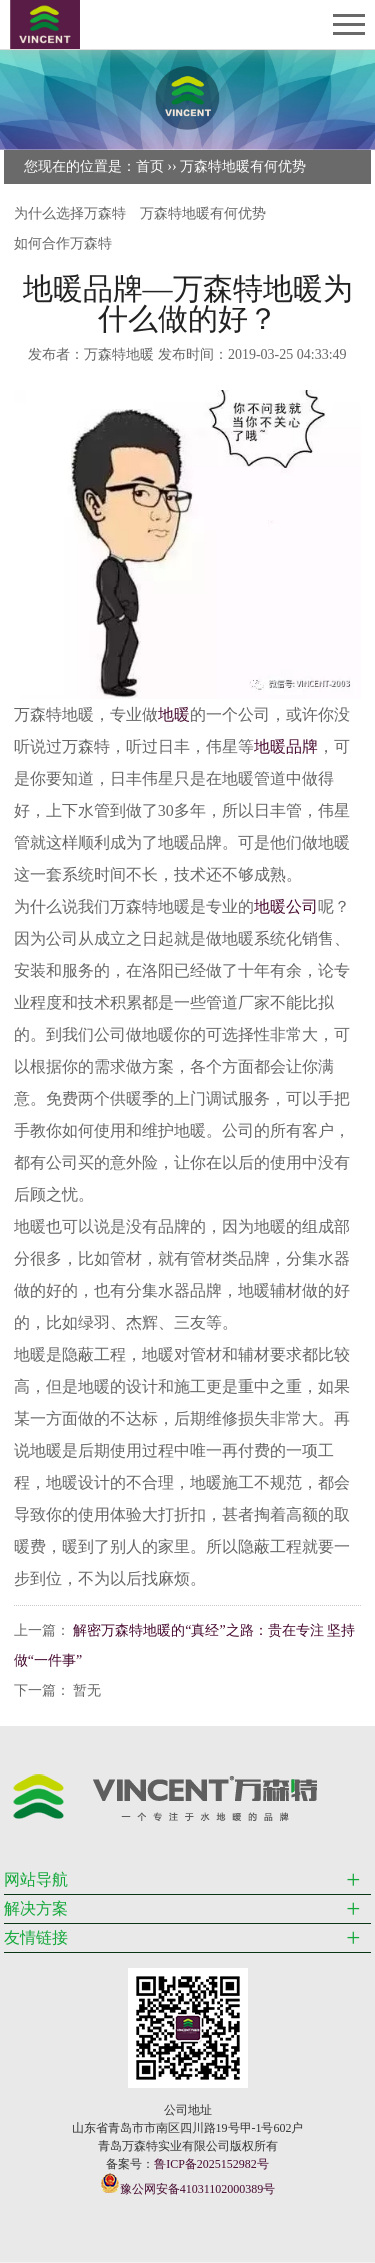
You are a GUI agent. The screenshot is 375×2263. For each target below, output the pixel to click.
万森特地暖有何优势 (243, 166)
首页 (150, 166)
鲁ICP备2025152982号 (211, 2164)
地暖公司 (286, 906)
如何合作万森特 (63, 243)
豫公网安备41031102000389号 (188, 2184)
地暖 (174, 714)
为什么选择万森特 (70, 213)
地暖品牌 (286, 746)
